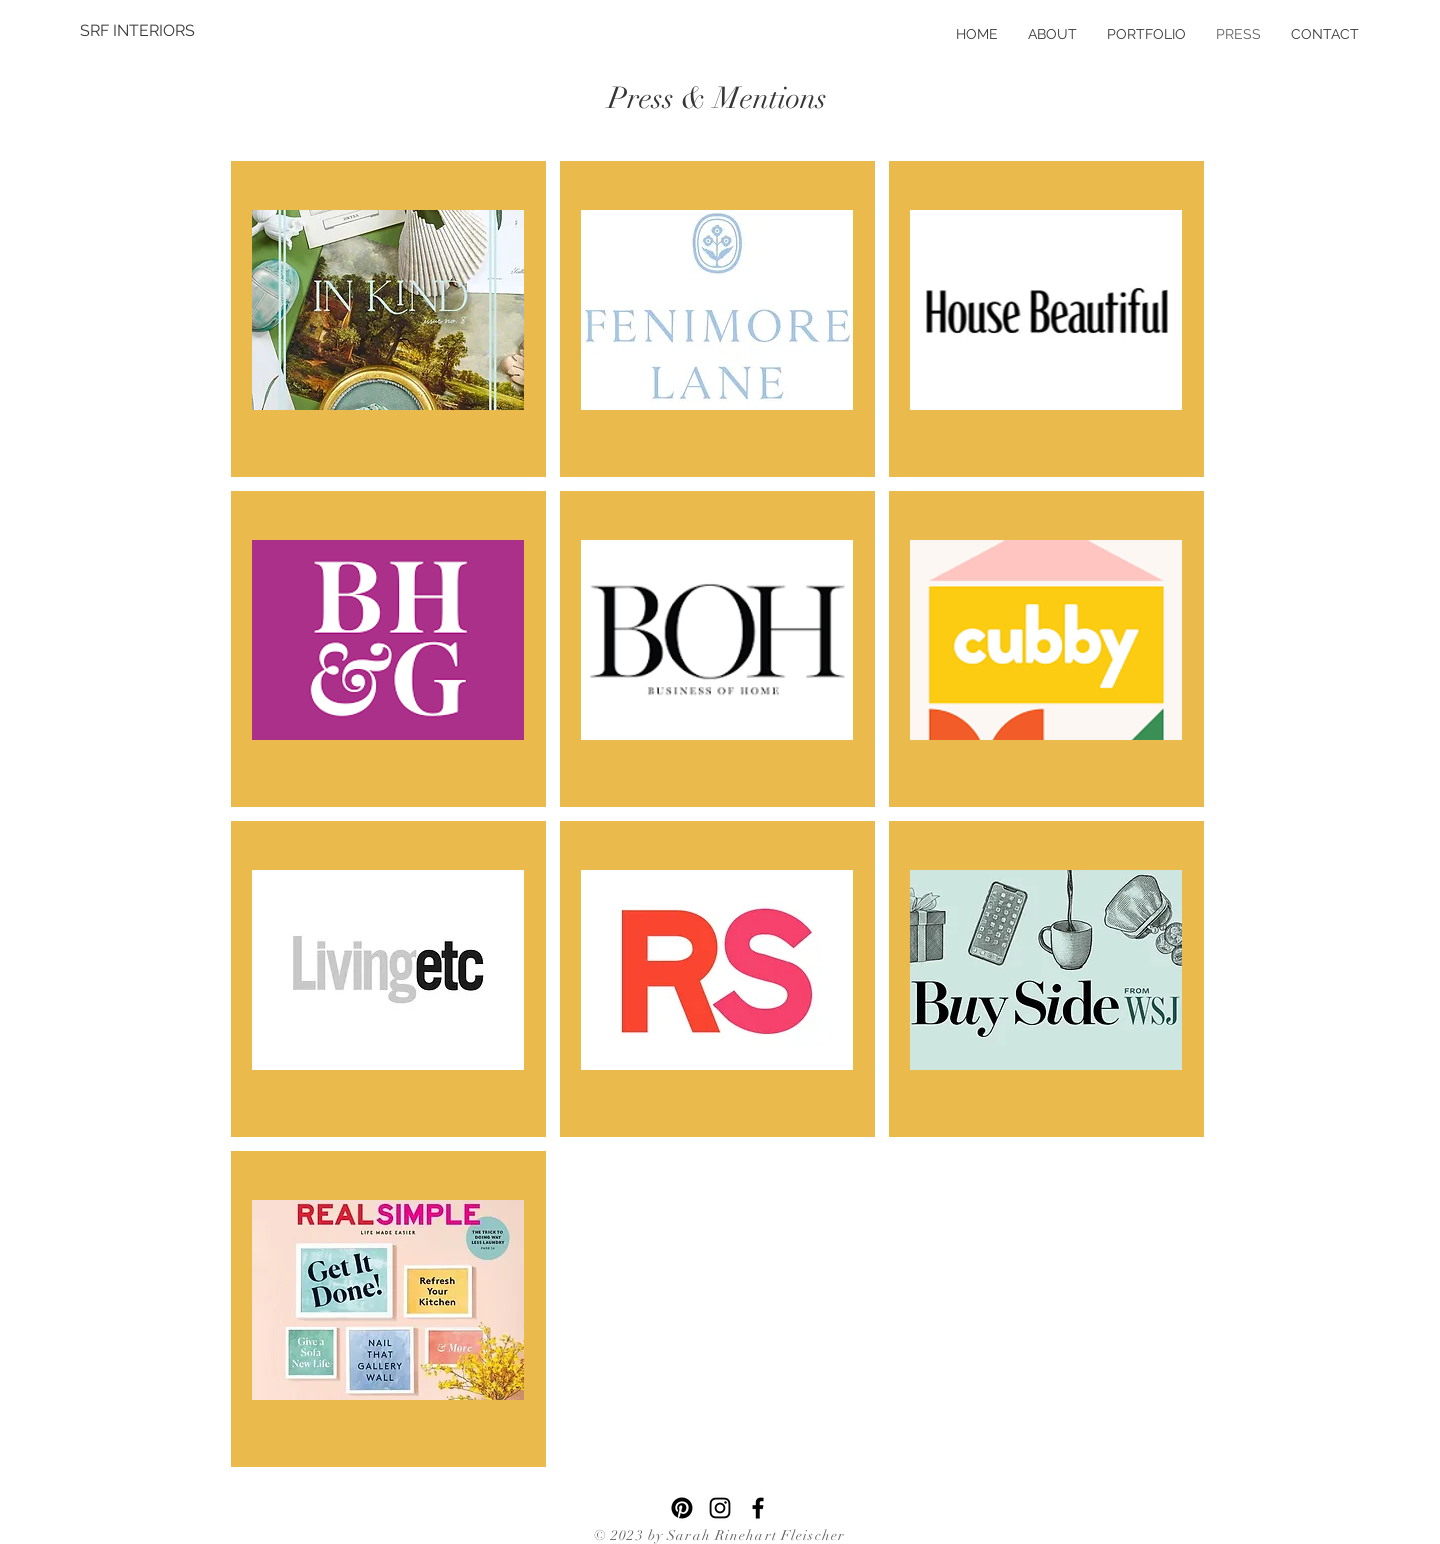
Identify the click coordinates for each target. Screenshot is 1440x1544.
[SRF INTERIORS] (137, 31)
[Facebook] (758, 1508)
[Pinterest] (682, 1508)
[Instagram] (720, 1508)
